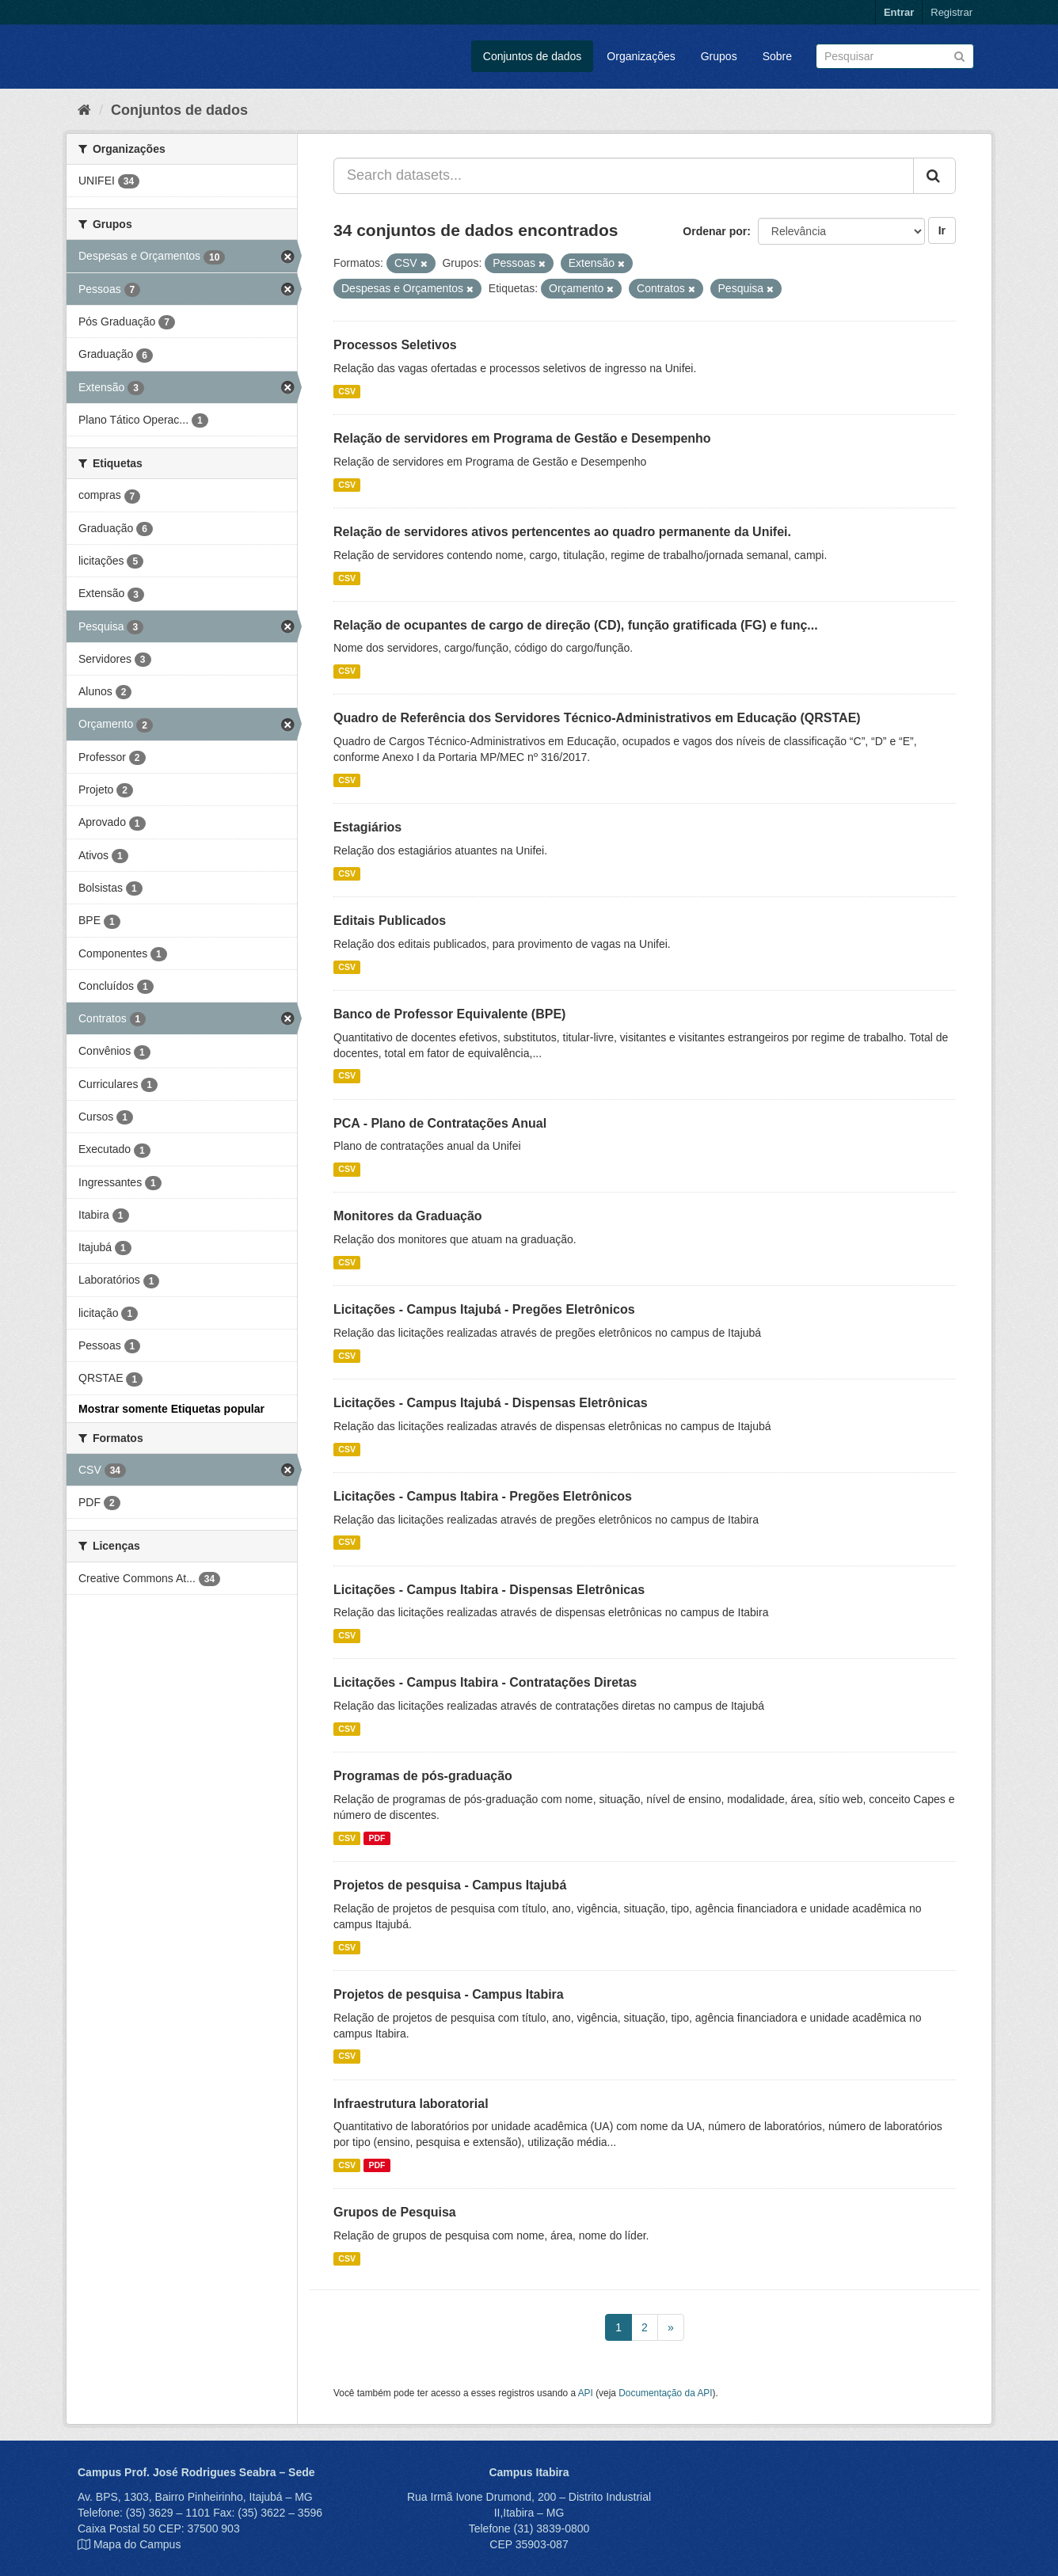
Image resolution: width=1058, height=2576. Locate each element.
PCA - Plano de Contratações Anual (439, 1123)
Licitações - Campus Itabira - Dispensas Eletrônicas (489, 1589)
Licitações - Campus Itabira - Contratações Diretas (485, 1682)
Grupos (719, 56)
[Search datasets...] (623, 176)
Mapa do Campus (137, 2544)
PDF (376, 1838)
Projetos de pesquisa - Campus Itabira (448, 1994)
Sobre (777, 56)
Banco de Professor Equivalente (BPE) (449, 1014)
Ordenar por (715, 231)
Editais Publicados (389, 920)
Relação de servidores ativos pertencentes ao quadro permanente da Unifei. (562, 531)
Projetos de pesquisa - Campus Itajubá (449, 1885)
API (585, 2393)
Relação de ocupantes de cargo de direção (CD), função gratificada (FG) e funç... (575, 625)
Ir (942, 230)
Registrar (951, 12)
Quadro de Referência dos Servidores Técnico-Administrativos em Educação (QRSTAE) (597, 718)
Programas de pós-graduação (422, 1776)
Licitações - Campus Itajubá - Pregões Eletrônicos (484, 1309)
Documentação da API (665, 2393)
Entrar (899, 12)
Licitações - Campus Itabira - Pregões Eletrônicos (482, 1496)
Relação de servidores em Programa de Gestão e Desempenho (522, 438)
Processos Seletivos (395, 345)
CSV (347, 391)
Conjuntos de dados (532, 56)
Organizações (641, 56)
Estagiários (367, 827)
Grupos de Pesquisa (394, 2212)
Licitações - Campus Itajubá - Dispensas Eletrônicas (490, 1403)
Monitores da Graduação (407, 1216)
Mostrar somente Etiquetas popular (171, 1408)
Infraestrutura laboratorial (411, 2103)
